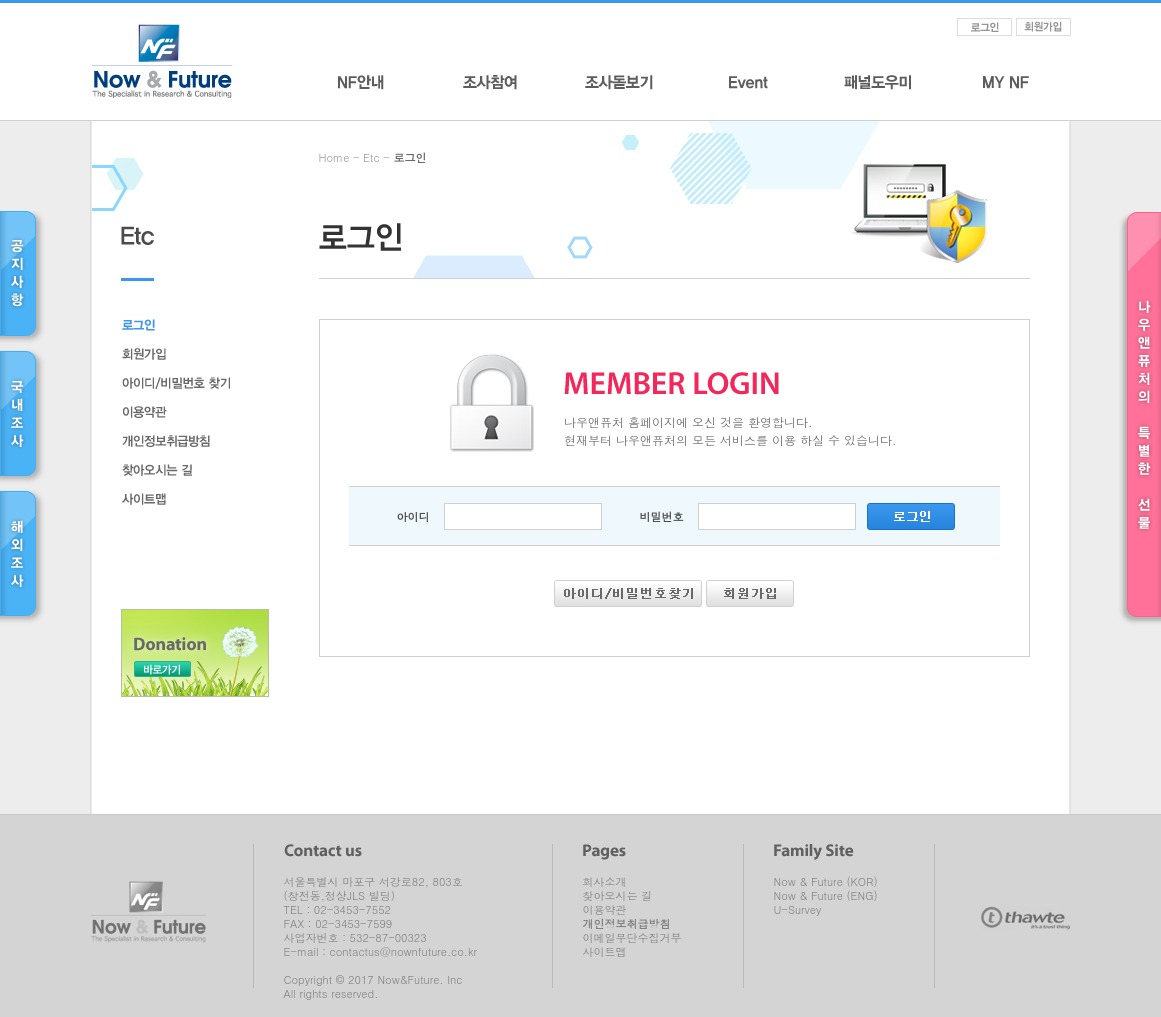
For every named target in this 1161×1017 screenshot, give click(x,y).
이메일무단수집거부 (632, 938)
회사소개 (605, 882)
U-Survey (798, 910)
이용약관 (605, 910)
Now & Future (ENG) (826, 896)
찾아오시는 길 (618, 896)
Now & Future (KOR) (826, 882)
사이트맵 (605, 952)
